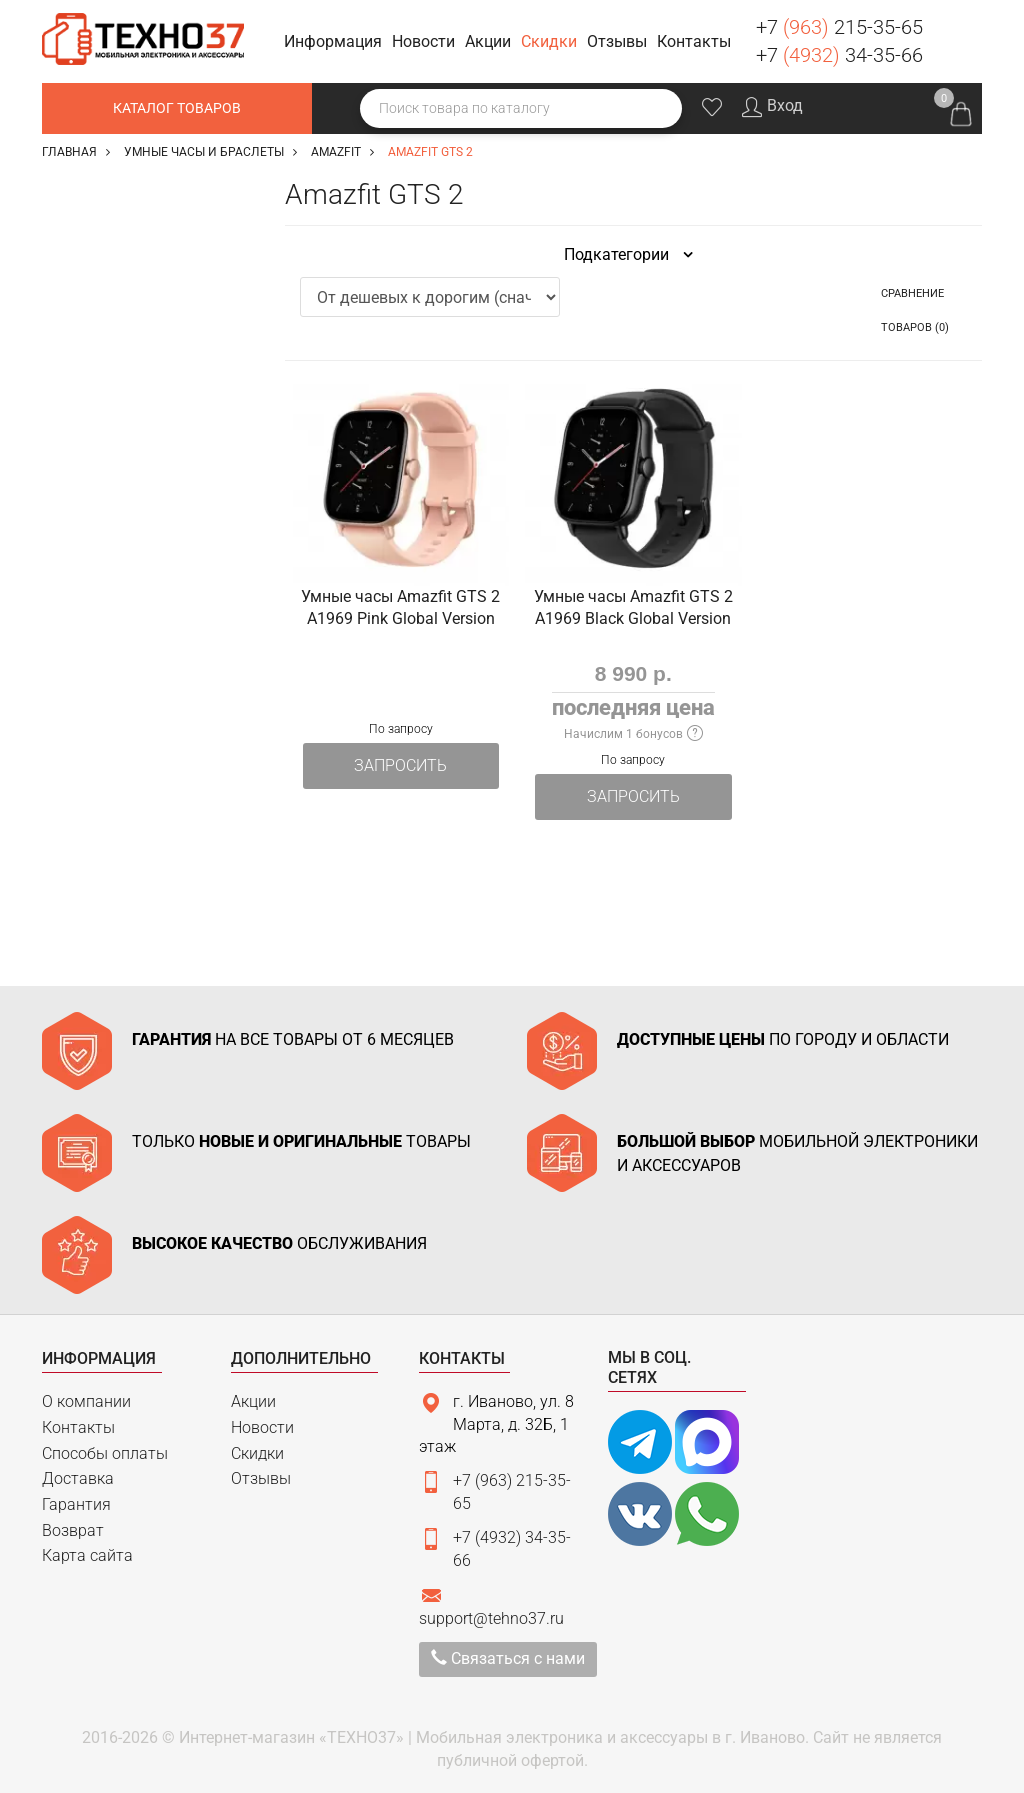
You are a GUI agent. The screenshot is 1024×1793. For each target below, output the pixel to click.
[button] (336, 42)
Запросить (400, 765)
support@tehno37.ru (491, 1618)
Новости (262, 1427)
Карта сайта (87, 1555)
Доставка (78, 1478)
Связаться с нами (508, 1658)
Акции (253, 1401)
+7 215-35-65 (839, 27)
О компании (86, 1401)
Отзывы (261, 1478)
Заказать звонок (959, 39)
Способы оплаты (105, 1453)
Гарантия (76, 1504)
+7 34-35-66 (839, 55)
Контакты (78, 1427)
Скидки (257, 1453)
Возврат (73, 1530)
